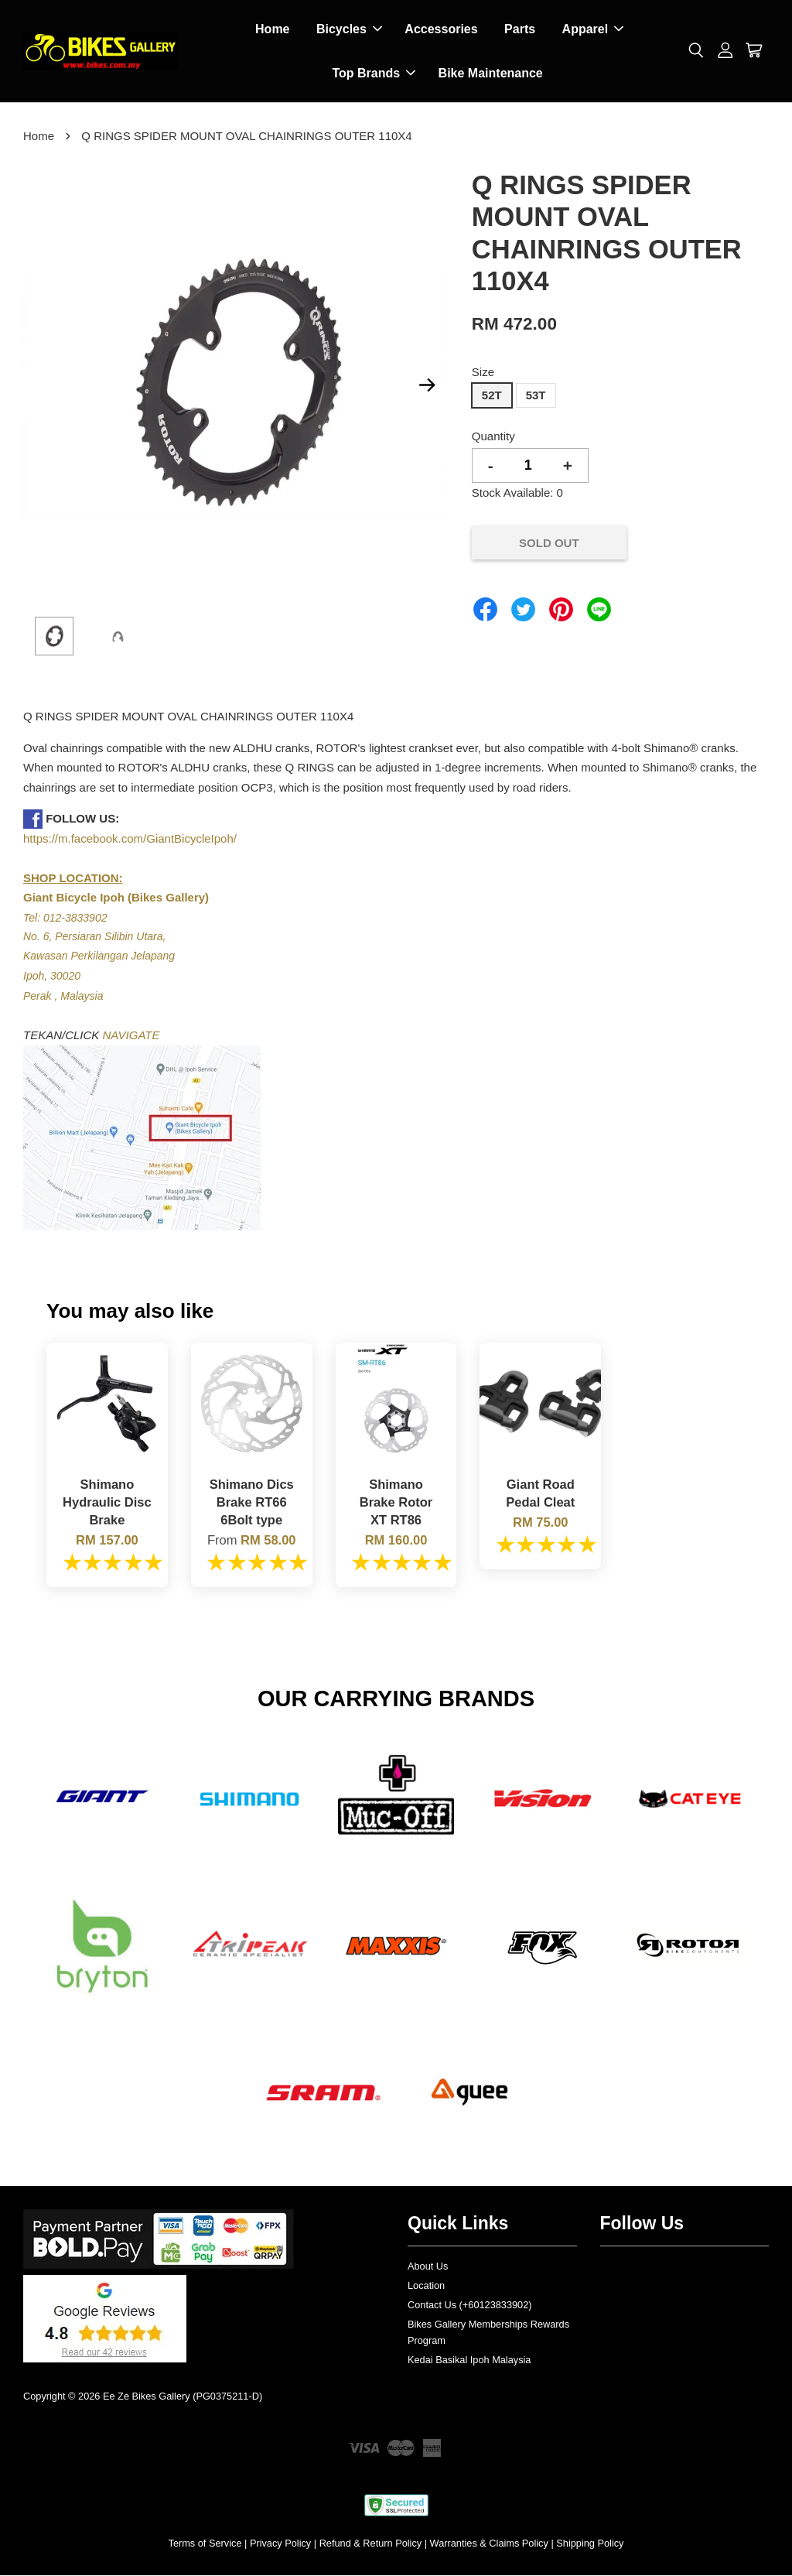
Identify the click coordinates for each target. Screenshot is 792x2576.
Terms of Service (205, 2544)
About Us (428, 2267)
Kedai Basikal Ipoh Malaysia (469, 2361)
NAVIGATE (131, 1036)
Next (427, 387)
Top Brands (373, 73)
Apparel (593, 29)
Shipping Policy (589, 2544)
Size (483, 373)
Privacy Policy (280, 2544)
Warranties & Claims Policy (489, 2544)
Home (272, 29)
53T (536, 396)
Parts (519, 29)
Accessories (441, 29)
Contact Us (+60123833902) (470, 2306)
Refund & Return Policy (370, 2544)
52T (492, 396)
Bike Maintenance (491, 73)
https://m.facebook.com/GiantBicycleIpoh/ (130, 840)
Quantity (493, 437)
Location (426, 2287)
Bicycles (349, 29)
